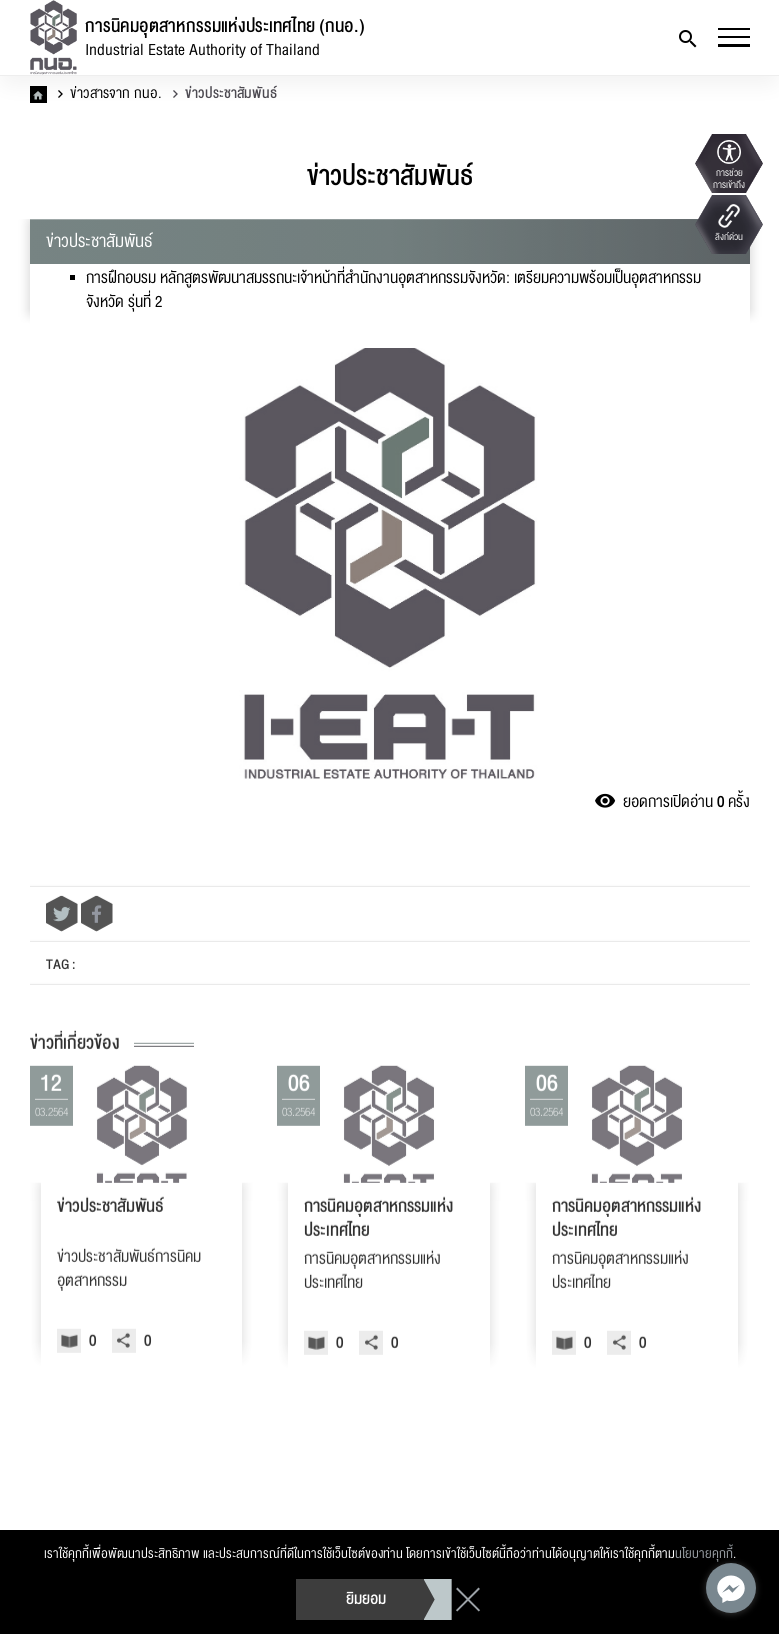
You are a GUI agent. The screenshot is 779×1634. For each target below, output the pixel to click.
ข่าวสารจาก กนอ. (110, 94)
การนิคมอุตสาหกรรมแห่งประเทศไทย (378, 1266)
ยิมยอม (366, 1599)
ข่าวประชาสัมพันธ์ (225, 94)
